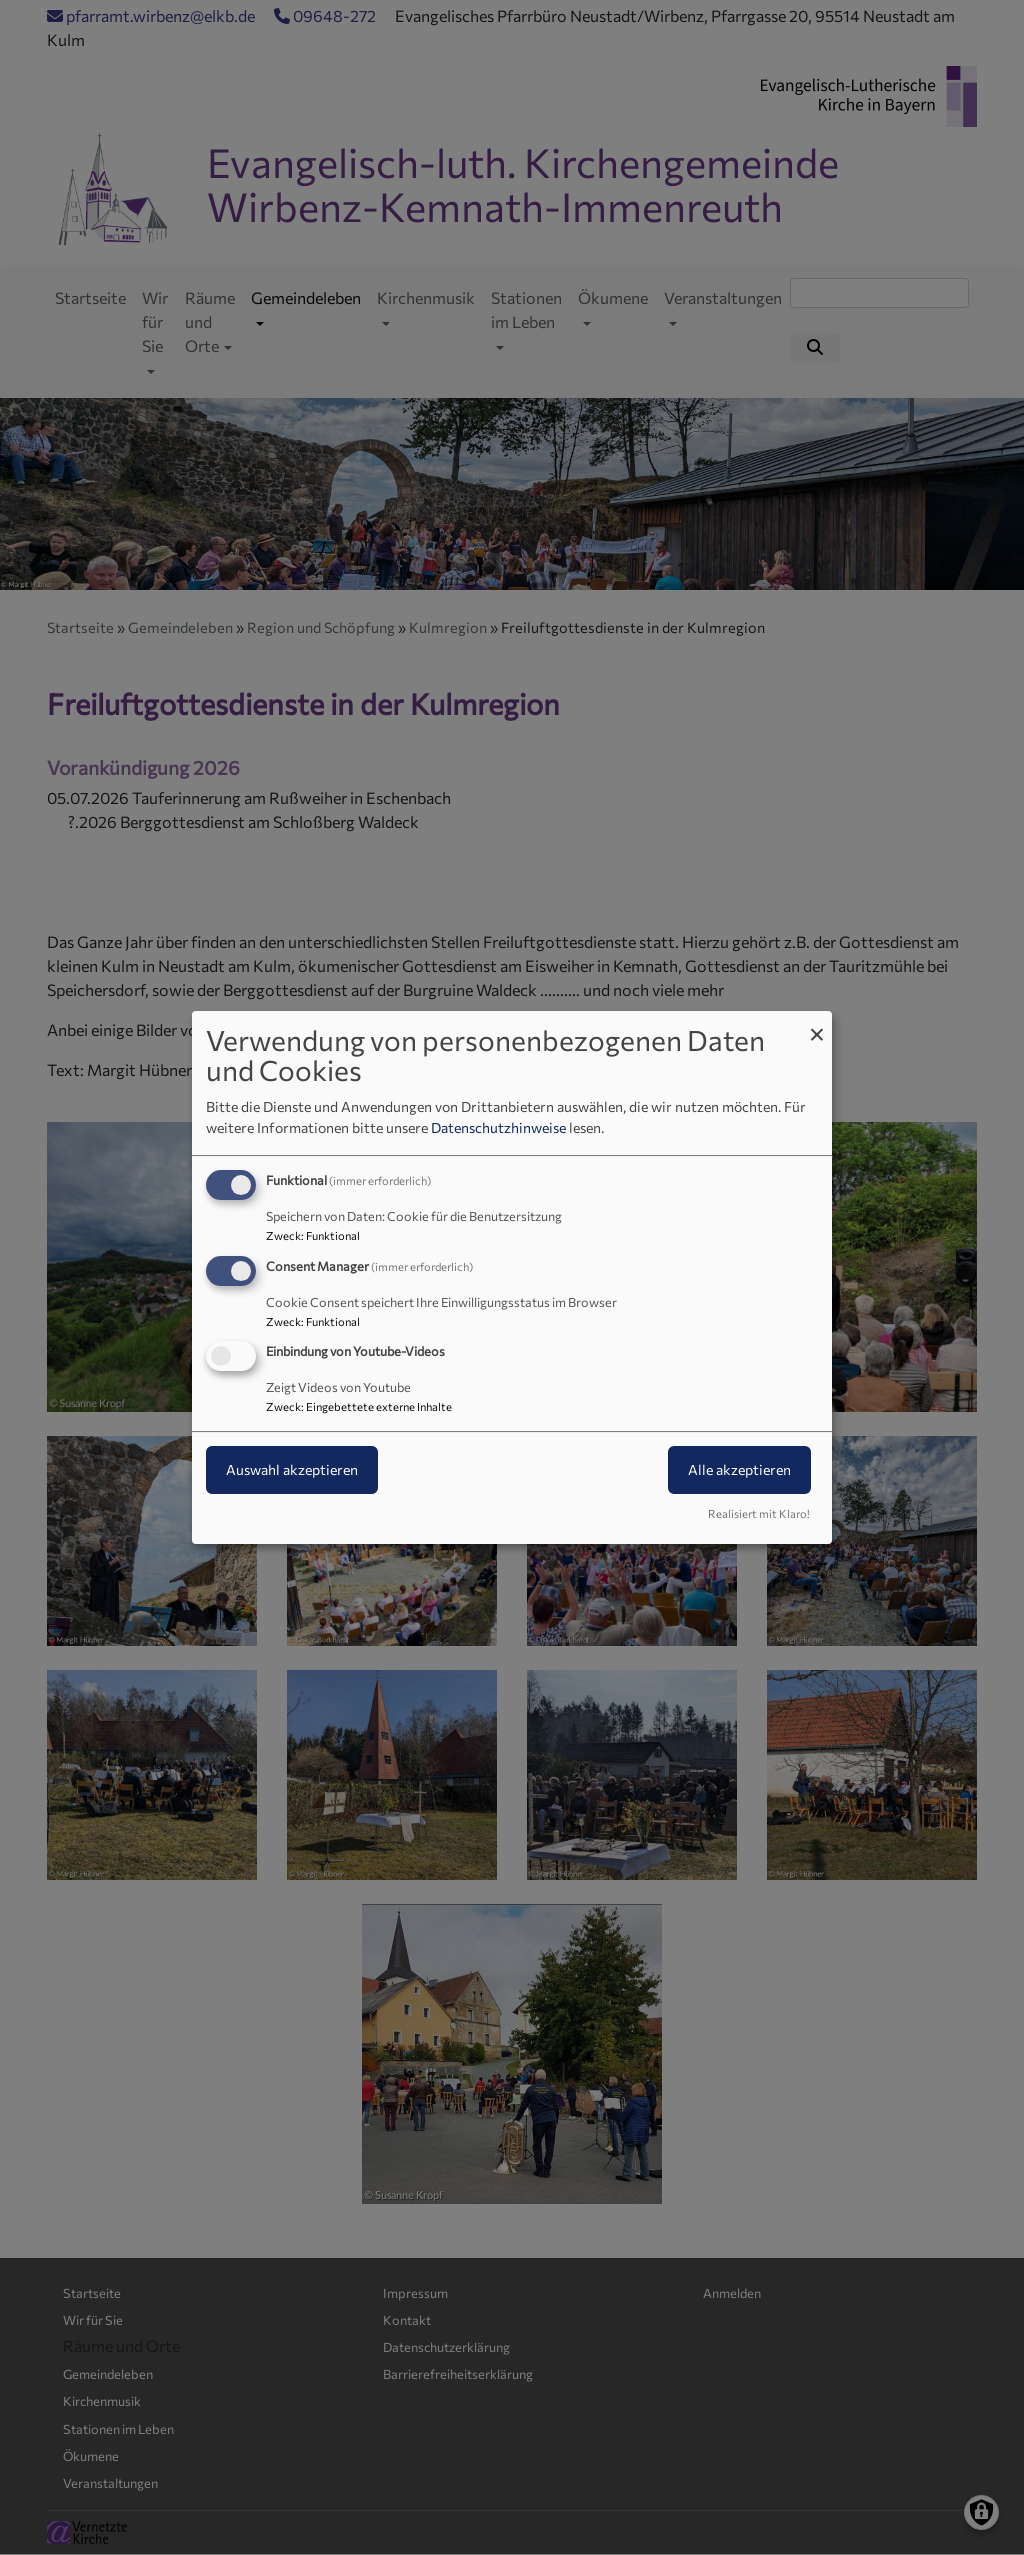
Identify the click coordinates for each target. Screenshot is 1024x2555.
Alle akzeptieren (739, 1470)
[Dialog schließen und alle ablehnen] (817, 1023)
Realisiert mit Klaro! (759, 1513)
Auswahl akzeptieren (292, 1470)
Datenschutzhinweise (498, 1127)
